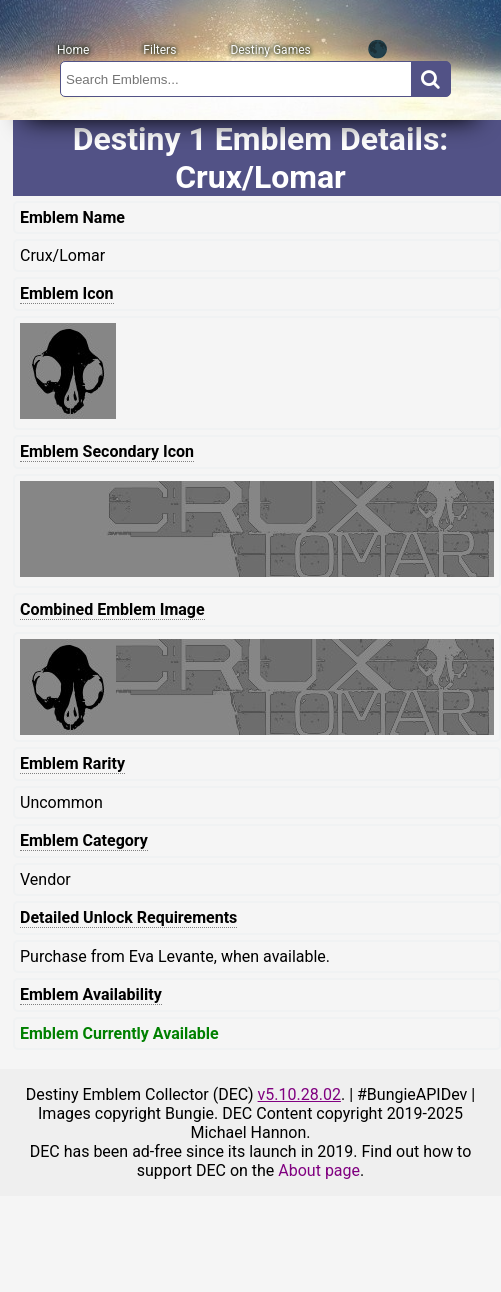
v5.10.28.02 (299, 1094)
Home (73, 50)
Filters (159, 50)
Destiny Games (270, 50)
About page (319, 1170)
